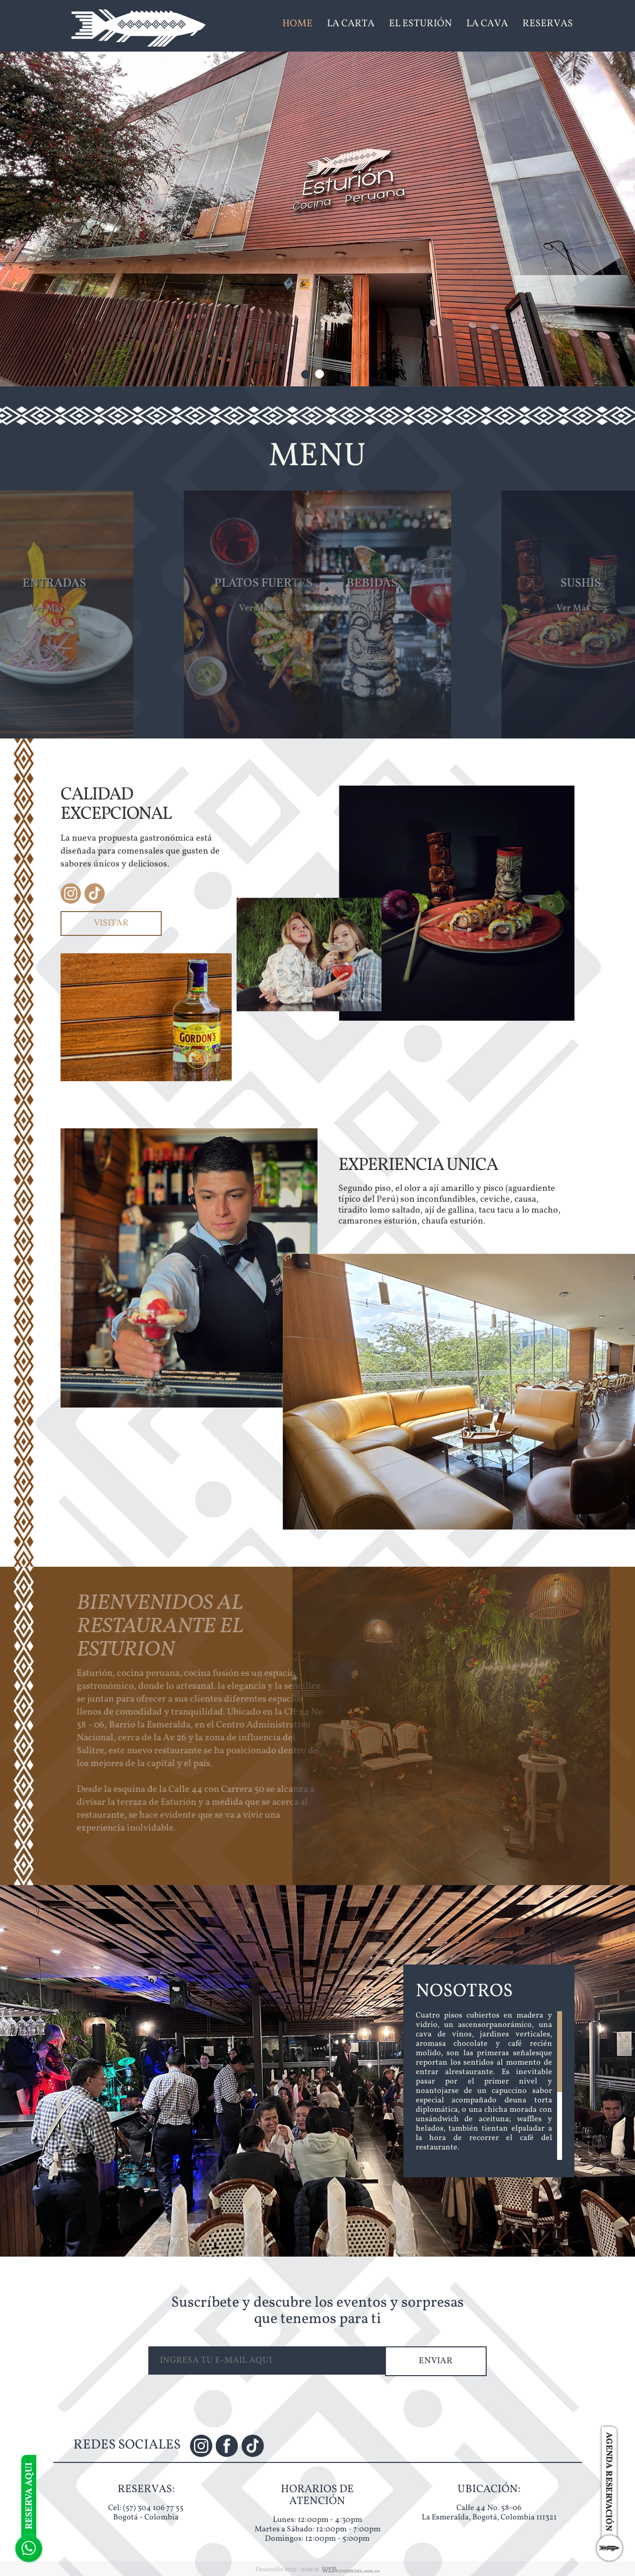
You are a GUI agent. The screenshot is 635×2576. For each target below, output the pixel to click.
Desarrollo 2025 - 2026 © (287, 2570)
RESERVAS (547, 24)
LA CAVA (487, 24)
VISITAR (111, 923)
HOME (297, 24)
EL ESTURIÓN (420, 24)
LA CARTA (351, 24)
